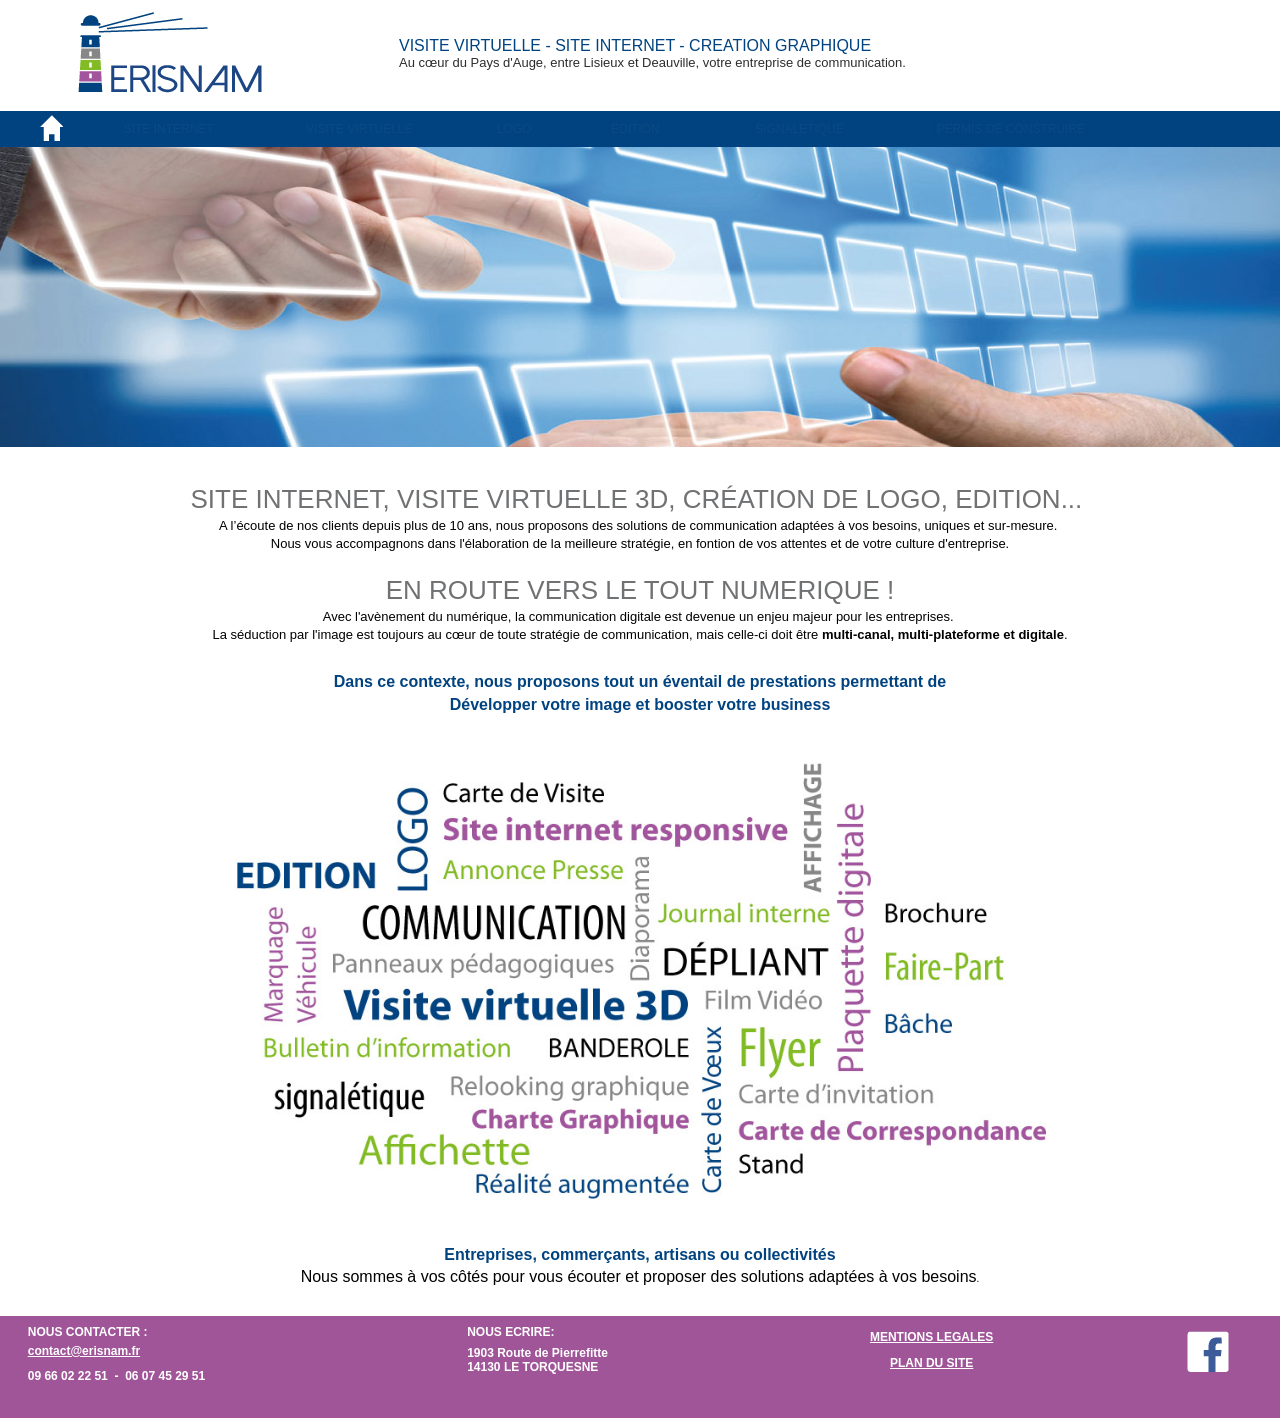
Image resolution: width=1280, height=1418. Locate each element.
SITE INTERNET (169, 129)
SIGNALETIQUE (799, 129)
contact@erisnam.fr (84, 1351)
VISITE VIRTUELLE (359, 129)
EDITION (635, 129)
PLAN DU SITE (931, 1363)
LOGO (514, 129)
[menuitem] (214, 129)
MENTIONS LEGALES (931, 1337)
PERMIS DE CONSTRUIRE (1010, 129)
